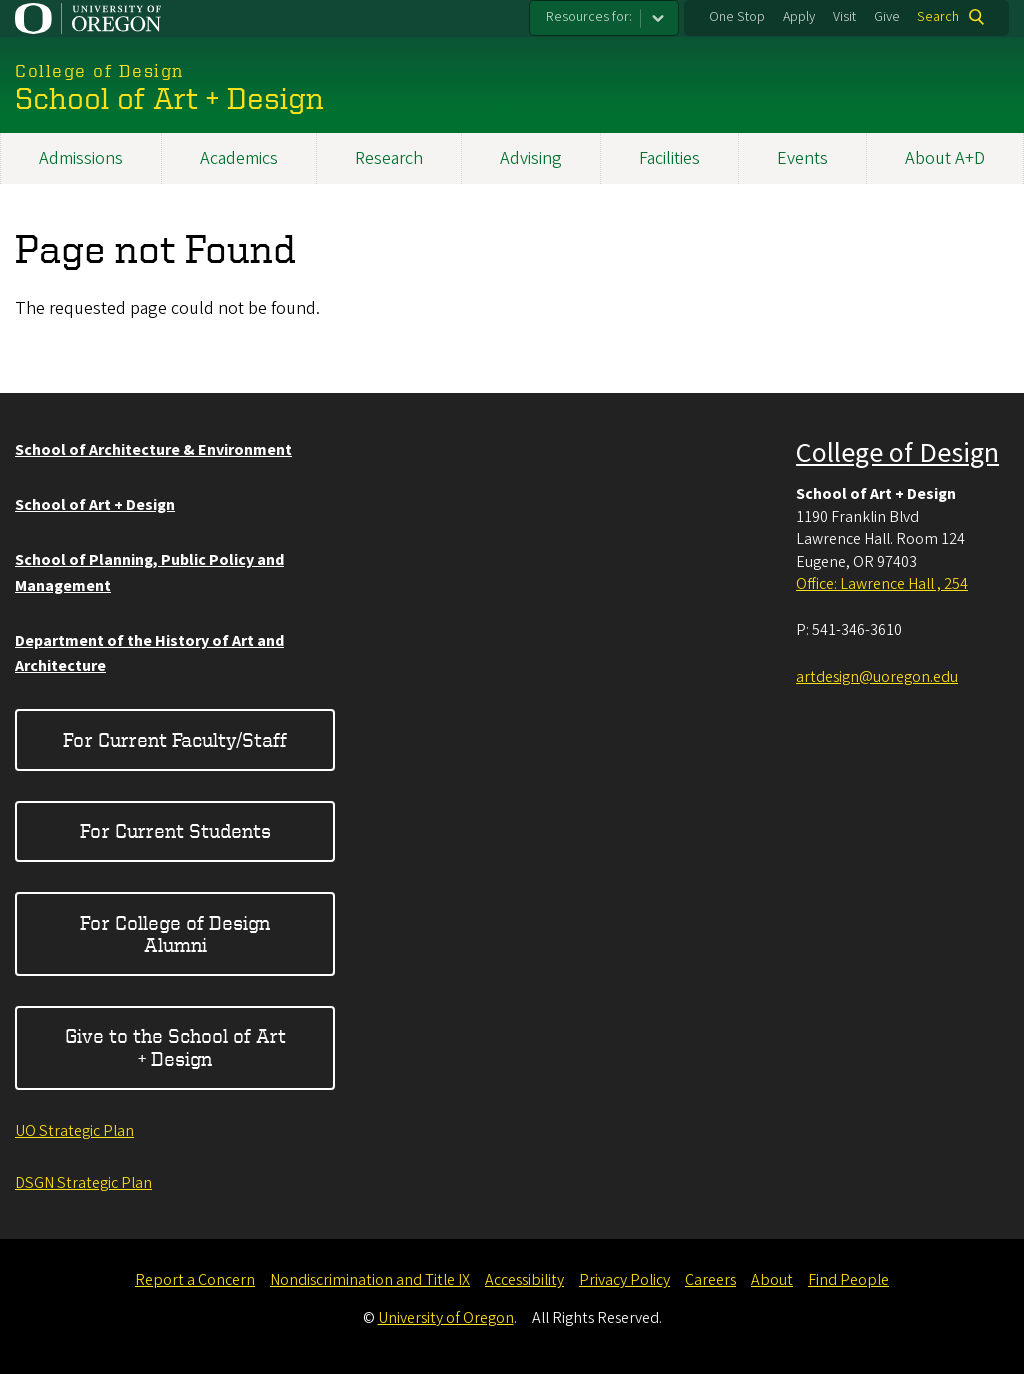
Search (938, 17)
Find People (848, 1280)
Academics (239, 158)
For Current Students (175, 830)
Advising (531, 158)
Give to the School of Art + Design (175, 1046)
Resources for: (589, 17)
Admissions (81, 158)
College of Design (897, 453)
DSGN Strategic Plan (83, 1183)
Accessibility (524, 1280)
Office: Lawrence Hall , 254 (882, 584)
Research (389, 158)
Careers (710, 1280)
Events (802, 158)
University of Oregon (446, 1318)
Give (887, 17)
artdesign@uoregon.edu (877, 677)
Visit (844, 17)
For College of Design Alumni (175, 933)
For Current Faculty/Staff (175, 739)
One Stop (737, 17)
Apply (799, 17)
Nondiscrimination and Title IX (370, 1280)
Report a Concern (195, 1280)
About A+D (945, 158)
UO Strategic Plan (74, 1131)
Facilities (669, 158)
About (772, 1280)
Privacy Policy (624, 1280)
